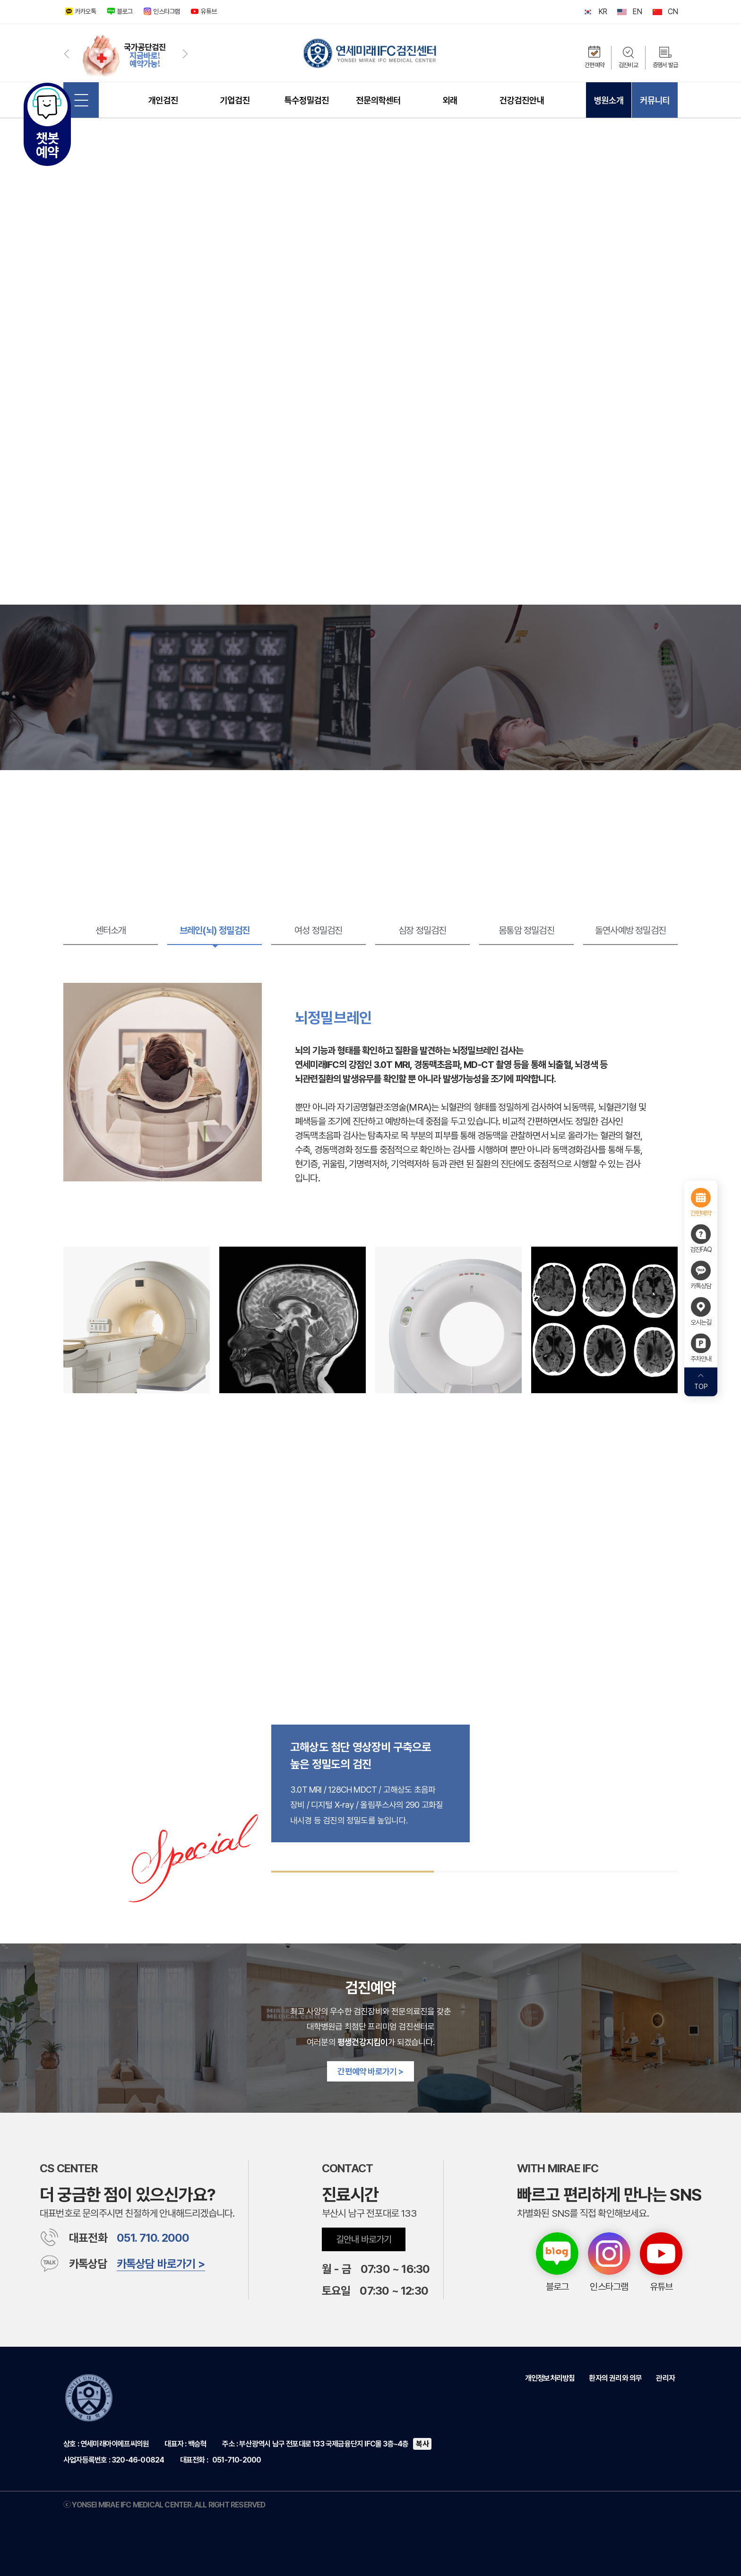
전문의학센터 (378, 100)
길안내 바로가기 (364, 2239)
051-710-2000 (236, 2459)
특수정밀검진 (306, 100)
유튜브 (208, 11)
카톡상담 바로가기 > (161, 2264)
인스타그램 (166, 11)
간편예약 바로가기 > (370, 2071)
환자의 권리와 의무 (615, 2378)
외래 (449, 100)
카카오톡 (85, 11)
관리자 (665, 2378)
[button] (66, 53)
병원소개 (608, 100)
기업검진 (235, 100)
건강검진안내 (522, 100)
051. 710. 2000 (153, 2238)
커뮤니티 (655, 100)
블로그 (125, 11)
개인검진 (163, 100)
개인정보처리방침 (550, 2378)
